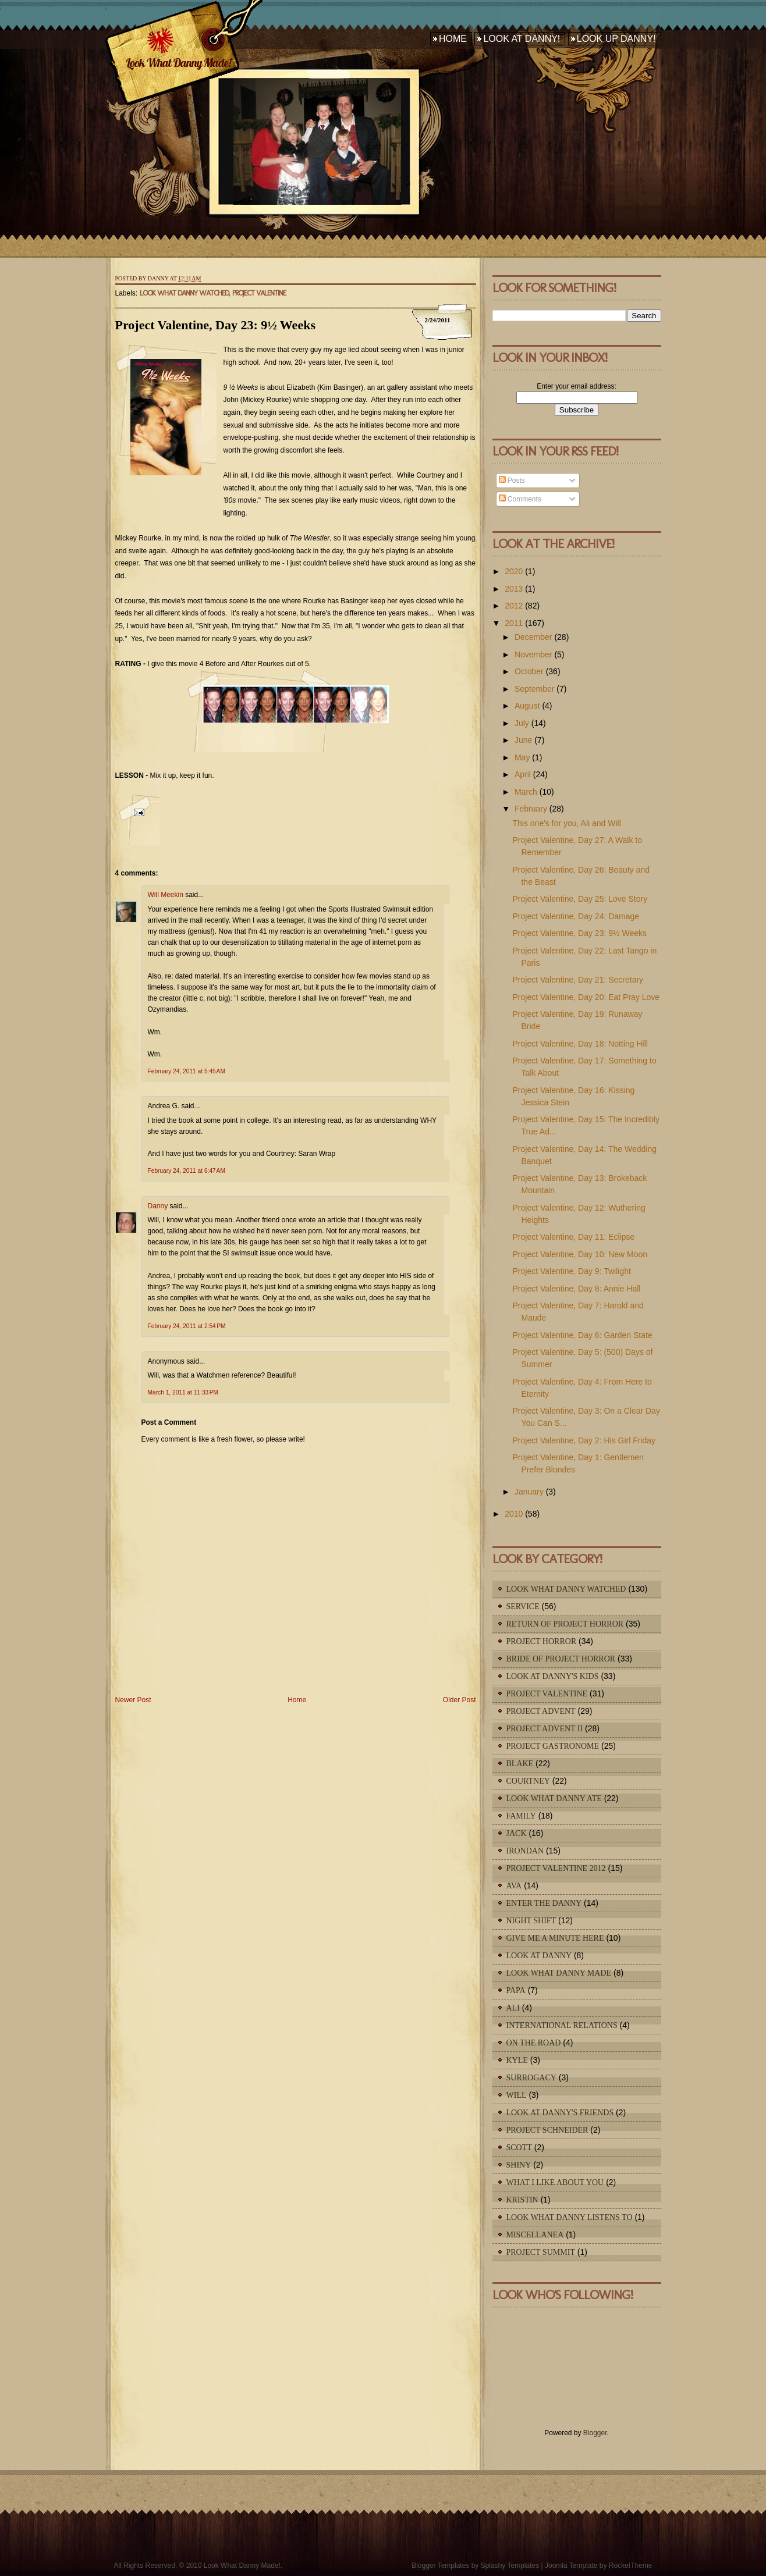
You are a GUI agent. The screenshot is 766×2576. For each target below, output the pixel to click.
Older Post (459, 1700)
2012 (514, 605)
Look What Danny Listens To (569, 2217)
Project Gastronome (553, 1746)
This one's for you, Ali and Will (566, 823)
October (529, 671)
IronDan (525, 1850)
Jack (516, 1833)
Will (516, 2095)
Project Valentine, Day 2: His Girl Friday (583, 1440)
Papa (516, 1990)
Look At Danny (539, 1955)
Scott (519, 2147)
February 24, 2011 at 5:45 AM (186, 1071)
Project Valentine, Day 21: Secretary (577, 979)
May (522, 757)
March (526, 791)
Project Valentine (259, 293)
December (533, 637)
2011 (514, 623)
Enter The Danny (544, 1903)
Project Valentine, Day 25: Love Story (579, 898)
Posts (512, 480)
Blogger (595, 2433)
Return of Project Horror (565, 1624)
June (523, 740)
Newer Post (133, 1700)
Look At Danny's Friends (560, 2112)
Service (523, 1606)
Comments (520, 499)
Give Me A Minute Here (555, 1938)
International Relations (562, 2025)
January (529, 1491)
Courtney (528, 1781)
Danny (158, 1206)
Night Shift (531, 1920)
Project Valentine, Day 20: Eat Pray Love (585, 997)
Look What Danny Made (559, 1973)
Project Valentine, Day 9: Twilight (571, 1271)
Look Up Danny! (616, 39)
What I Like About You (555, 2182)
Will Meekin (165, 895)
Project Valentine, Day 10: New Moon (579, 1254)
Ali (513, 2008)
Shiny (518, 2165)
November (533, 654)
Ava (514, 1885)
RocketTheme (630, 2565)
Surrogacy (531, 2077)
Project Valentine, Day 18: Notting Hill (579, 1043)
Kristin (522, 2200)
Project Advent (541, 1711)
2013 (514, 588)
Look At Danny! (521, 39)
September (534, 688)
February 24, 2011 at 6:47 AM (186, 1171)
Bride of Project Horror (561, 1659)
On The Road (533, 2042)
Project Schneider (547, 2130)
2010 (514, 1513)
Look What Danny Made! (178, 62)
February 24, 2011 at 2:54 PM (187, 1326)
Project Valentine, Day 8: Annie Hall (576, 1288)
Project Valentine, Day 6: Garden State (582, 1335)
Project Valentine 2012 (556, 1868)
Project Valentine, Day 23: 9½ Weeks (215, 325)
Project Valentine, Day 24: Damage (575, 916)
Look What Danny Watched (184, 293)
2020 (514, 571)
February (531, 808)
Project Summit (540, 2252)
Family (521, 1816)
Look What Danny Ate (554, 1798)
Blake (520, 1763)
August (527, 705)
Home (453, 39)
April (523, 774)
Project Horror (541, 1641)
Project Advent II (544, 1728)
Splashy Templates (510, 2565)
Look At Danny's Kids (552, 1676)
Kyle (517, 2060)
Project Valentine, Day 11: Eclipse (573, 1236)
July (522, 723)
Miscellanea (535, 2234)
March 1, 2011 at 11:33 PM (183, 1392)
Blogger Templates (440, 2565)
